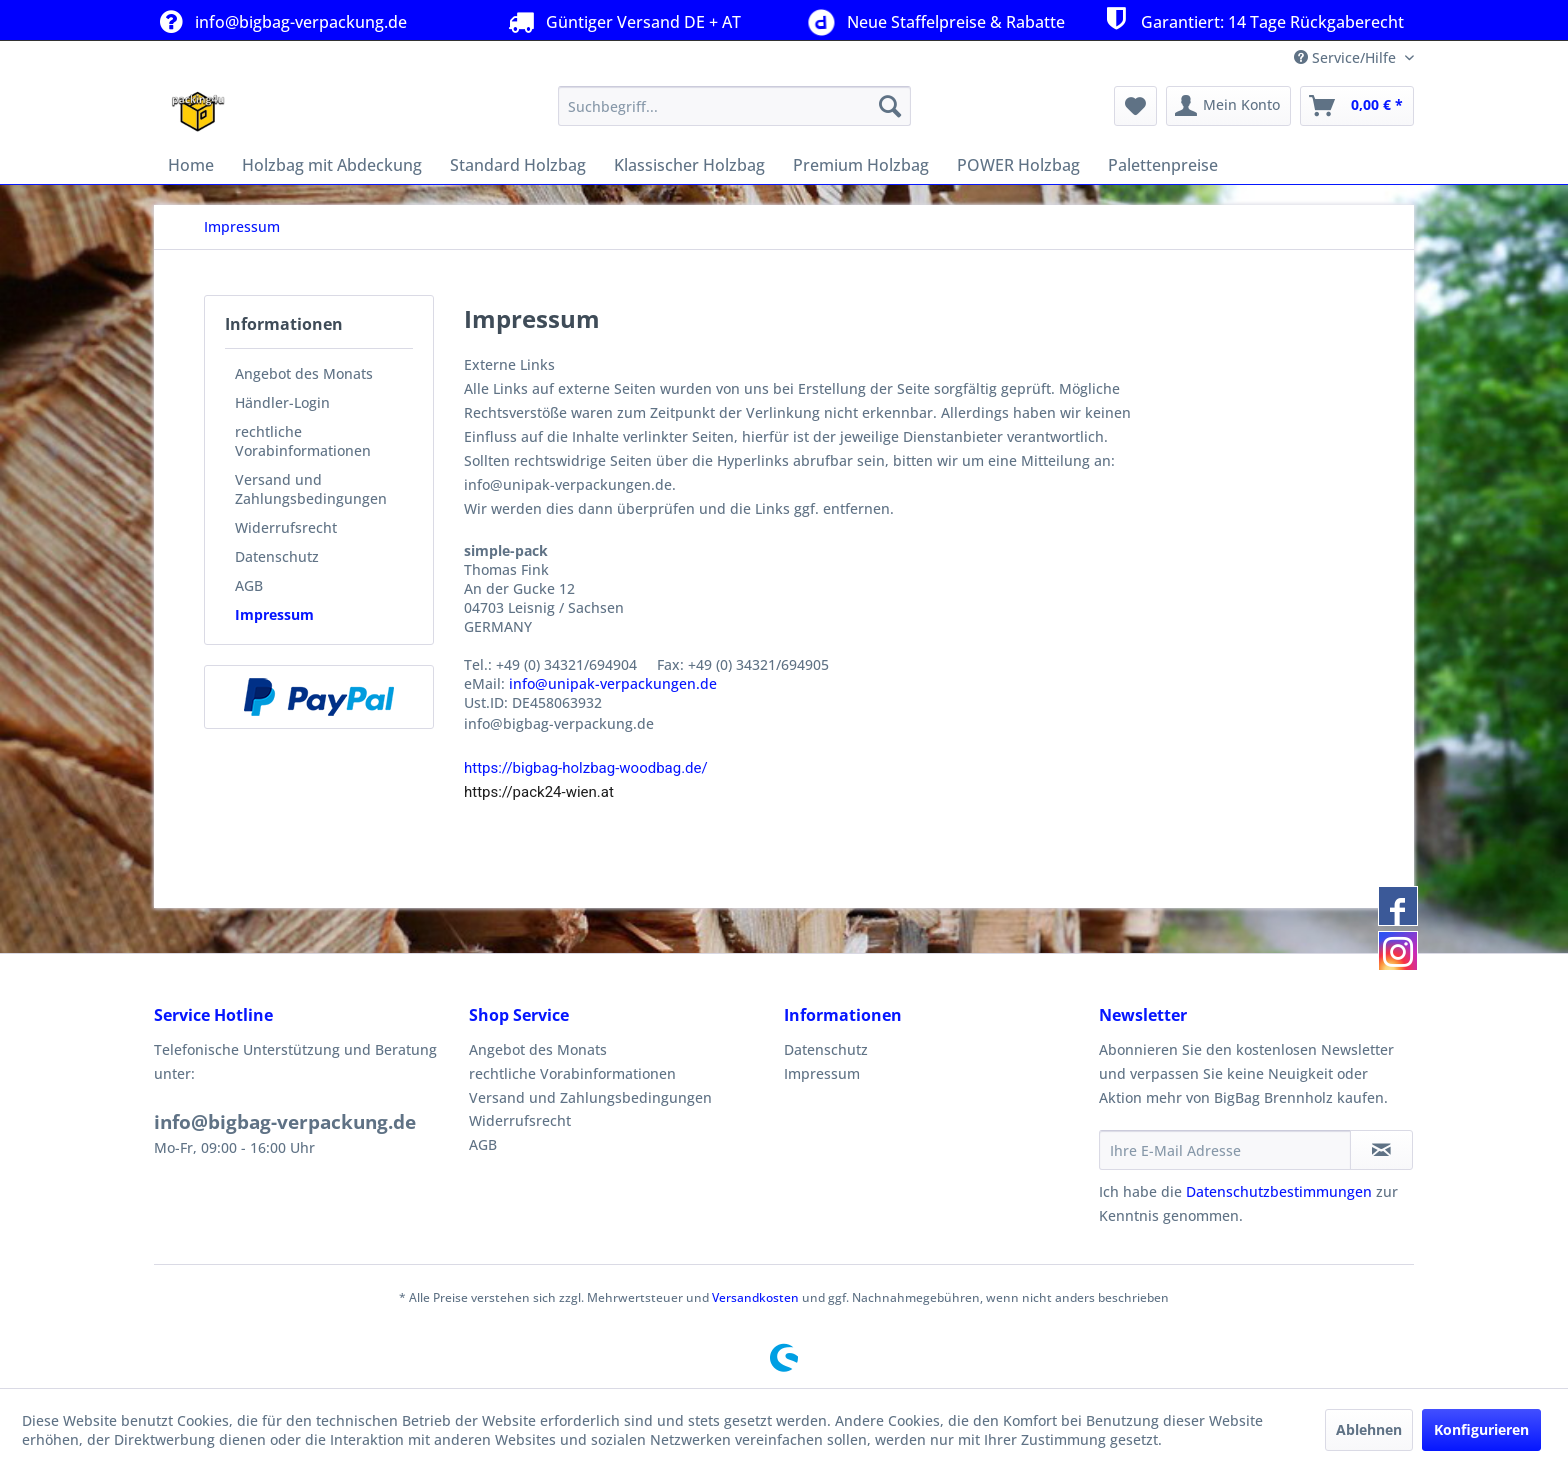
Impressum (274, 614)
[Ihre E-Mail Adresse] (1225, 1150)
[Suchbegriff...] (734, 106)
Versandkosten (755, 1297)
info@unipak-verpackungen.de (613, 683)
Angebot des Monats (304, 373)
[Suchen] (890, 106)
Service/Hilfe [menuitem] (1347, 57)
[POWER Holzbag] (1018, 165)
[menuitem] (734, 106)
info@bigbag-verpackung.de (280, 21)
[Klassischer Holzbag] (689, 165)
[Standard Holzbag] (518, 165)
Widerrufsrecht (286, 527)
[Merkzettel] (1135, 106)
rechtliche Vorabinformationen (303, 441)
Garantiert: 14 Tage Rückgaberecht (1251, 19)
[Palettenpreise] (1163, 165)
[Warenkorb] (1357, 106)
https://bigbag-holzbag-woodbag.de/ (586, 768)
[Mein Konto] (1228, 106)
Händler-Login (282, 402)
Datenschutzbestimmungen (1279, 1191)
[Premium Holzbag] (861, 165)
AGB (249, 585)
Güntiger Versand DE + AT (622, 21)
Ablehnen (1369, 1429)
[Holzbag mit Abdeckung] (332, 165)
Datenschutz (277, 556)
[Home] (191, 165)
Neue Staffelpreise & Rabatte (933, 20)
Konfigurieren (1481, 1429)
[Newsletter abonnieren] (1381, 1150)
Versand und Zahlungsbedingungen (311, 489)
